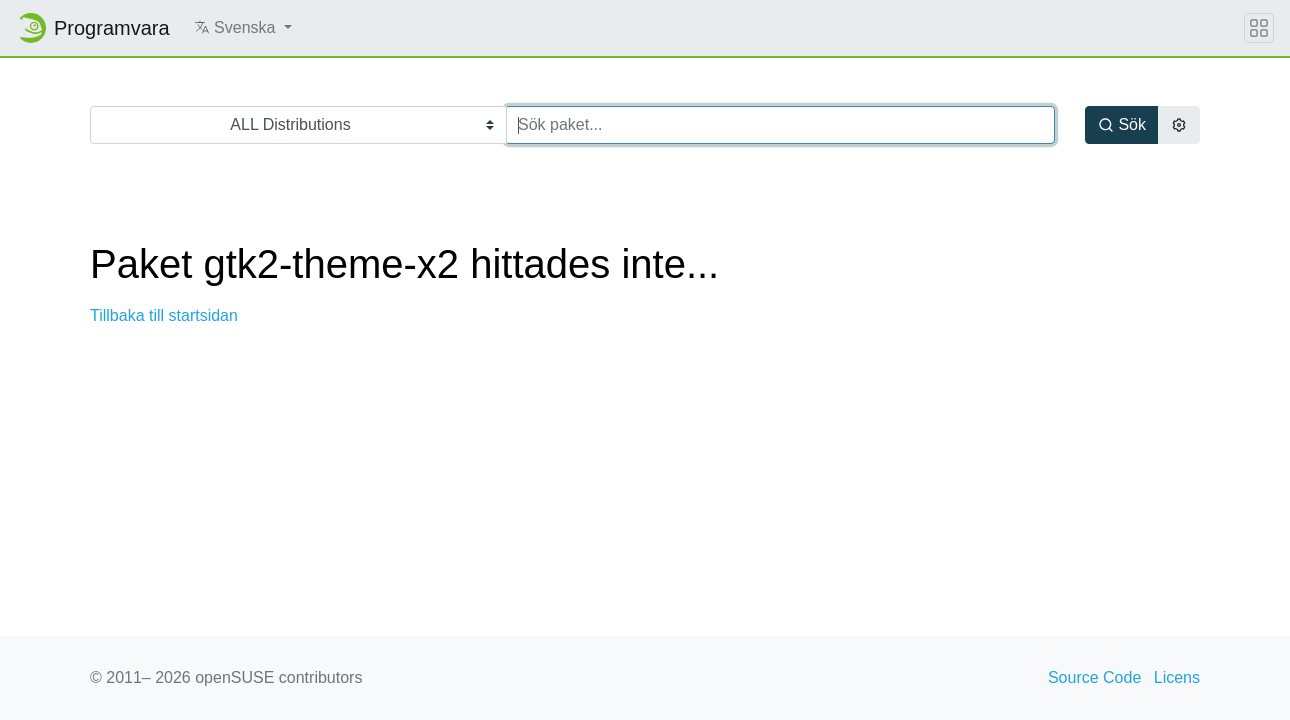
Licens (1177, 677)
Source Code (1094, 677)
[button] (243, 28)
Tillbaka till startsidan (164, 315)
